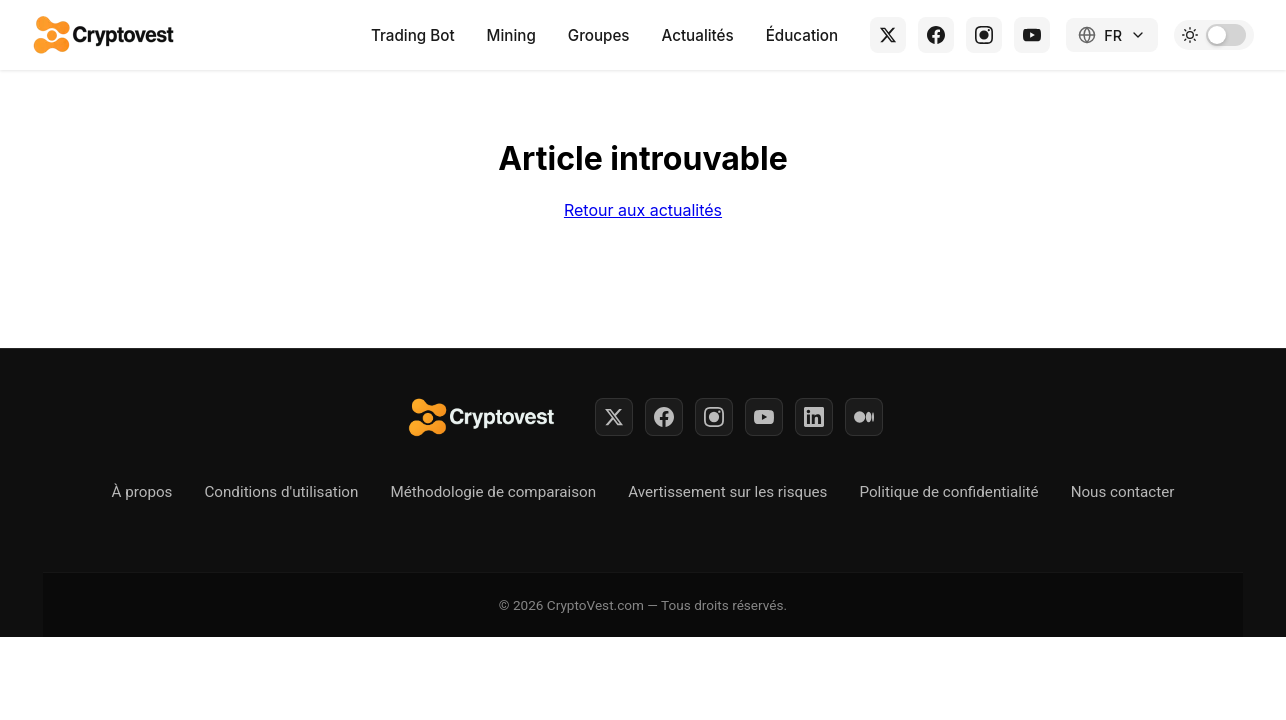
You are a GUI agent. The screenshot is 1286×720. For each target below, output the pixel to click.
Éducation (802, 35)
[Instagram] (984, 35)
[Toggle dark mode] (1214, 35)
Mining (511, 35)
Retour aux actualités (643, 210)
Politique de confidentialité (948, 492)
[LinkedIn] (814, 417)
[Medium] (864, 417)
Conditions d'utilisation (281, 492)
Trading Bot (413, 35)
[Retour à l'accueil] (105, 35)
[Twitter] (614, 417)
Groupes (599, 35)
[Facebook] (936, 35)
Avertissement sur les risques (727, 492)
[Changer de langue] (1112, 35)
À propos (142, 492)
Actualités (698, 35)
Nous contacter (1123, 492)
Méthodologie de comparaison (493, 492)
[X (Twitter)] (888, 35)
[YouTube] (1032, 35)
